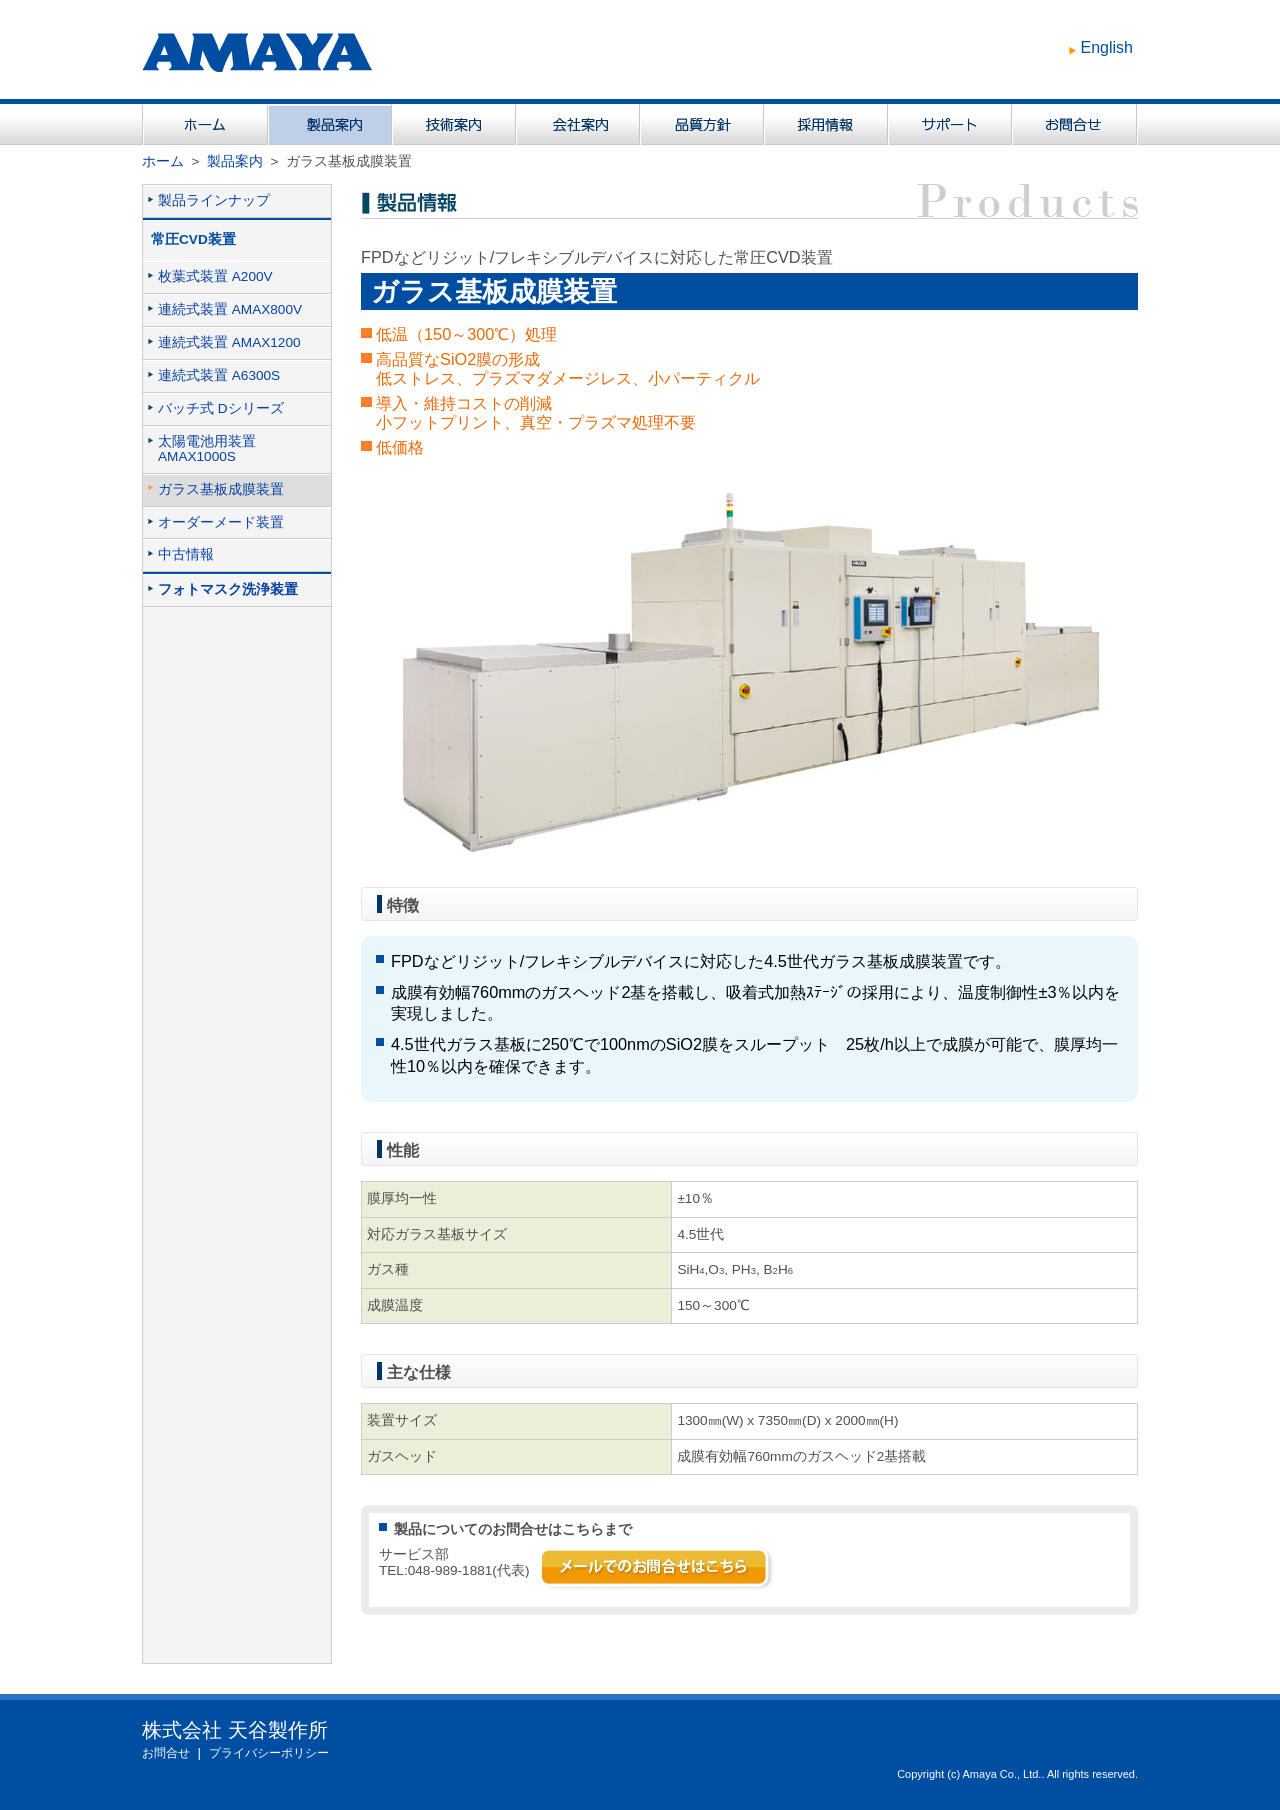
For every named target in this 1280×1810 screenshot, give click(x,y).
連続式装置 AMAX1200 (229, 342)
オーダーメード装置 (221, 522)
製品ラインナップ (214, 200)
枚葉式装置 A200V (215, 276)
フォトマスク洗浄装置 (228, 589)
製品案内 (235, 161)
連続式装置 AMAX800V (230, 309)
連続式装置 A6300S (219, 375)
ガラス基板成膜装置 (221, 489)
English (1107, 47)
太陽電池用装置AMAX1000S (207, 449)
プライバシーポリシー (269, 1753)
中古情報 (186, 554)
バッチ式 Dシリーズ (221, 408)
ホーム (163, 161)
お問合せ (166, 1753)
